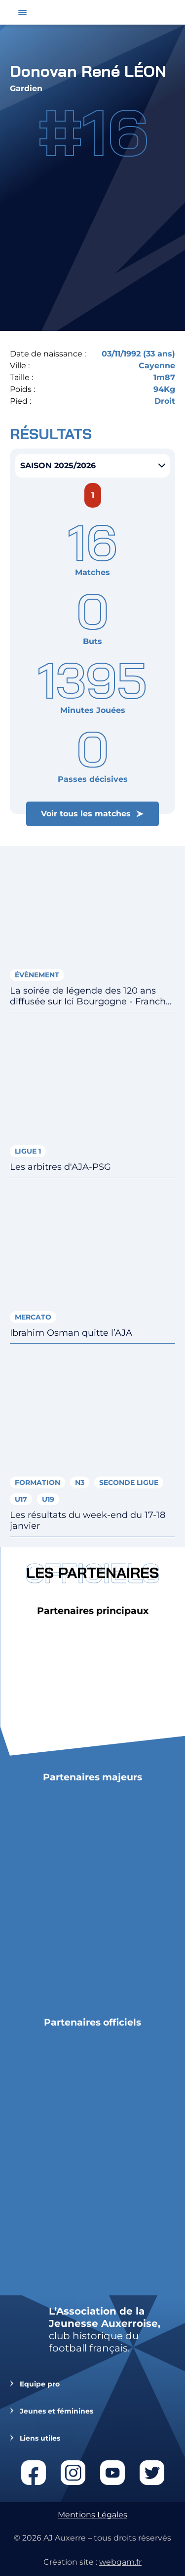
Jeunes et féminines (56, 2411)
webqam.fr (120, 2562)
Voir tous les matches (86, 813)
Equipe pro (40, 2384)
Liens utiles (40, 2438)
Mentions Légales (92, 2514)
